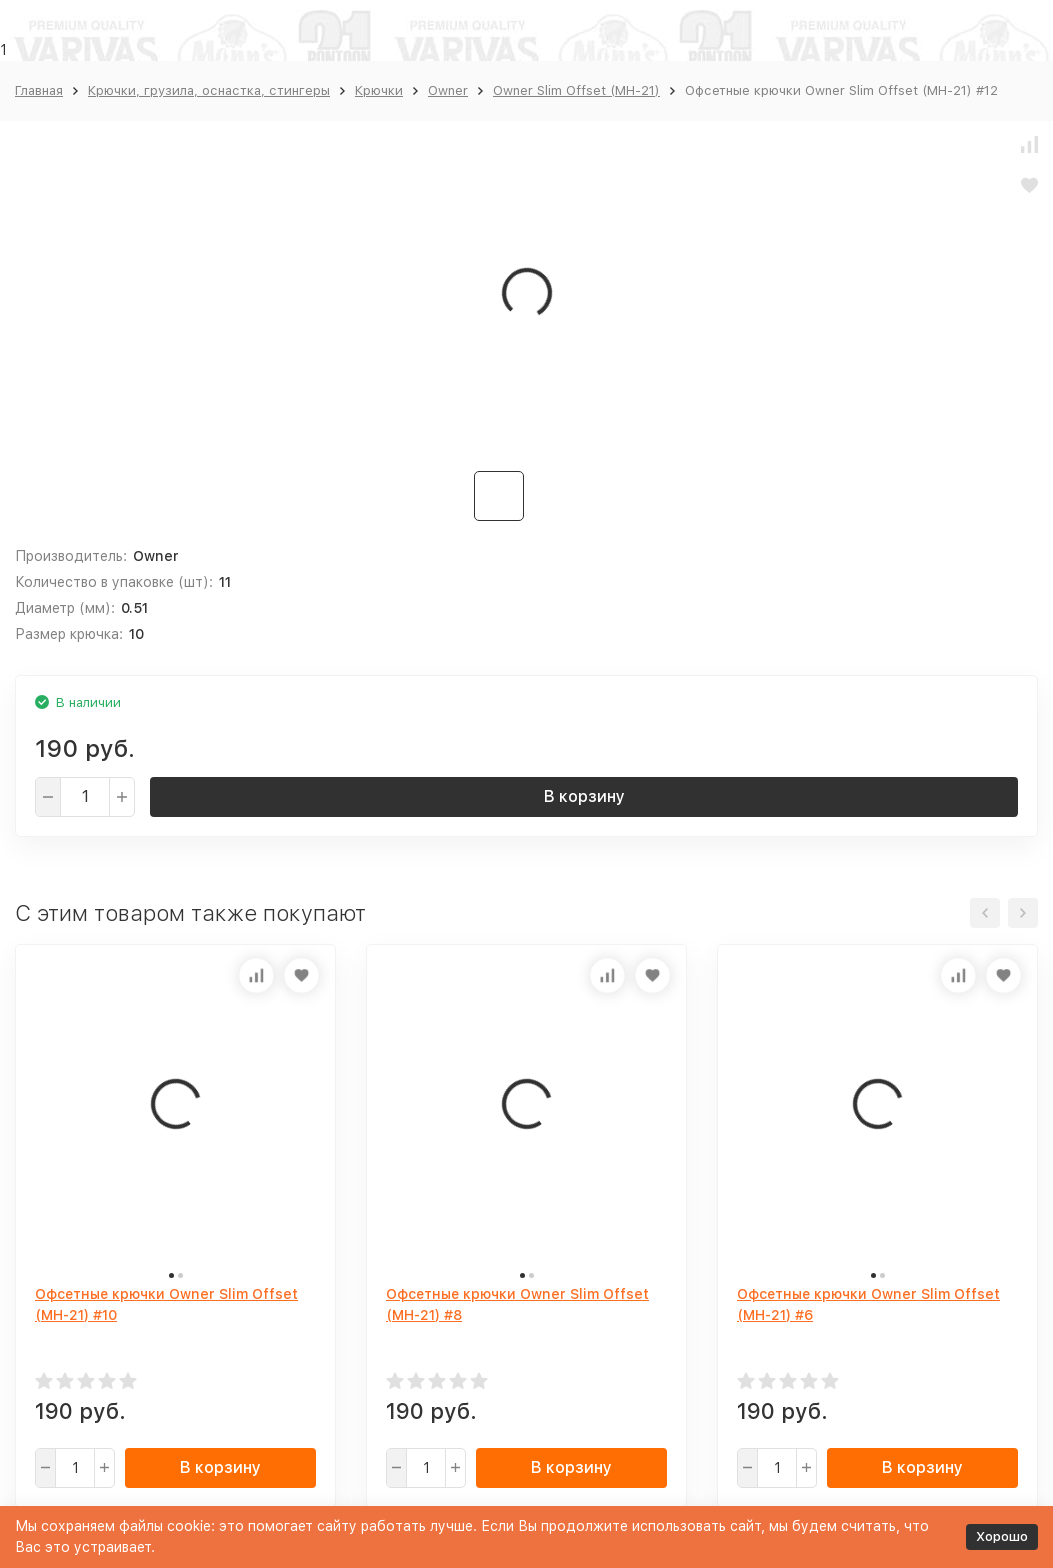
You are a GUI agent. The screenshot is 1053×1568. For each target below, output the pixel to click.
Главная (39, 90)
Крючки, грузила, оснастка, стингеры (209, 90)
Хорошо (1002, 1536)
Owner (448, 90)
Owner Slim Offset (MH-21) (576, 90)
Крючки (379, 90)
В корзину (584, 796)
